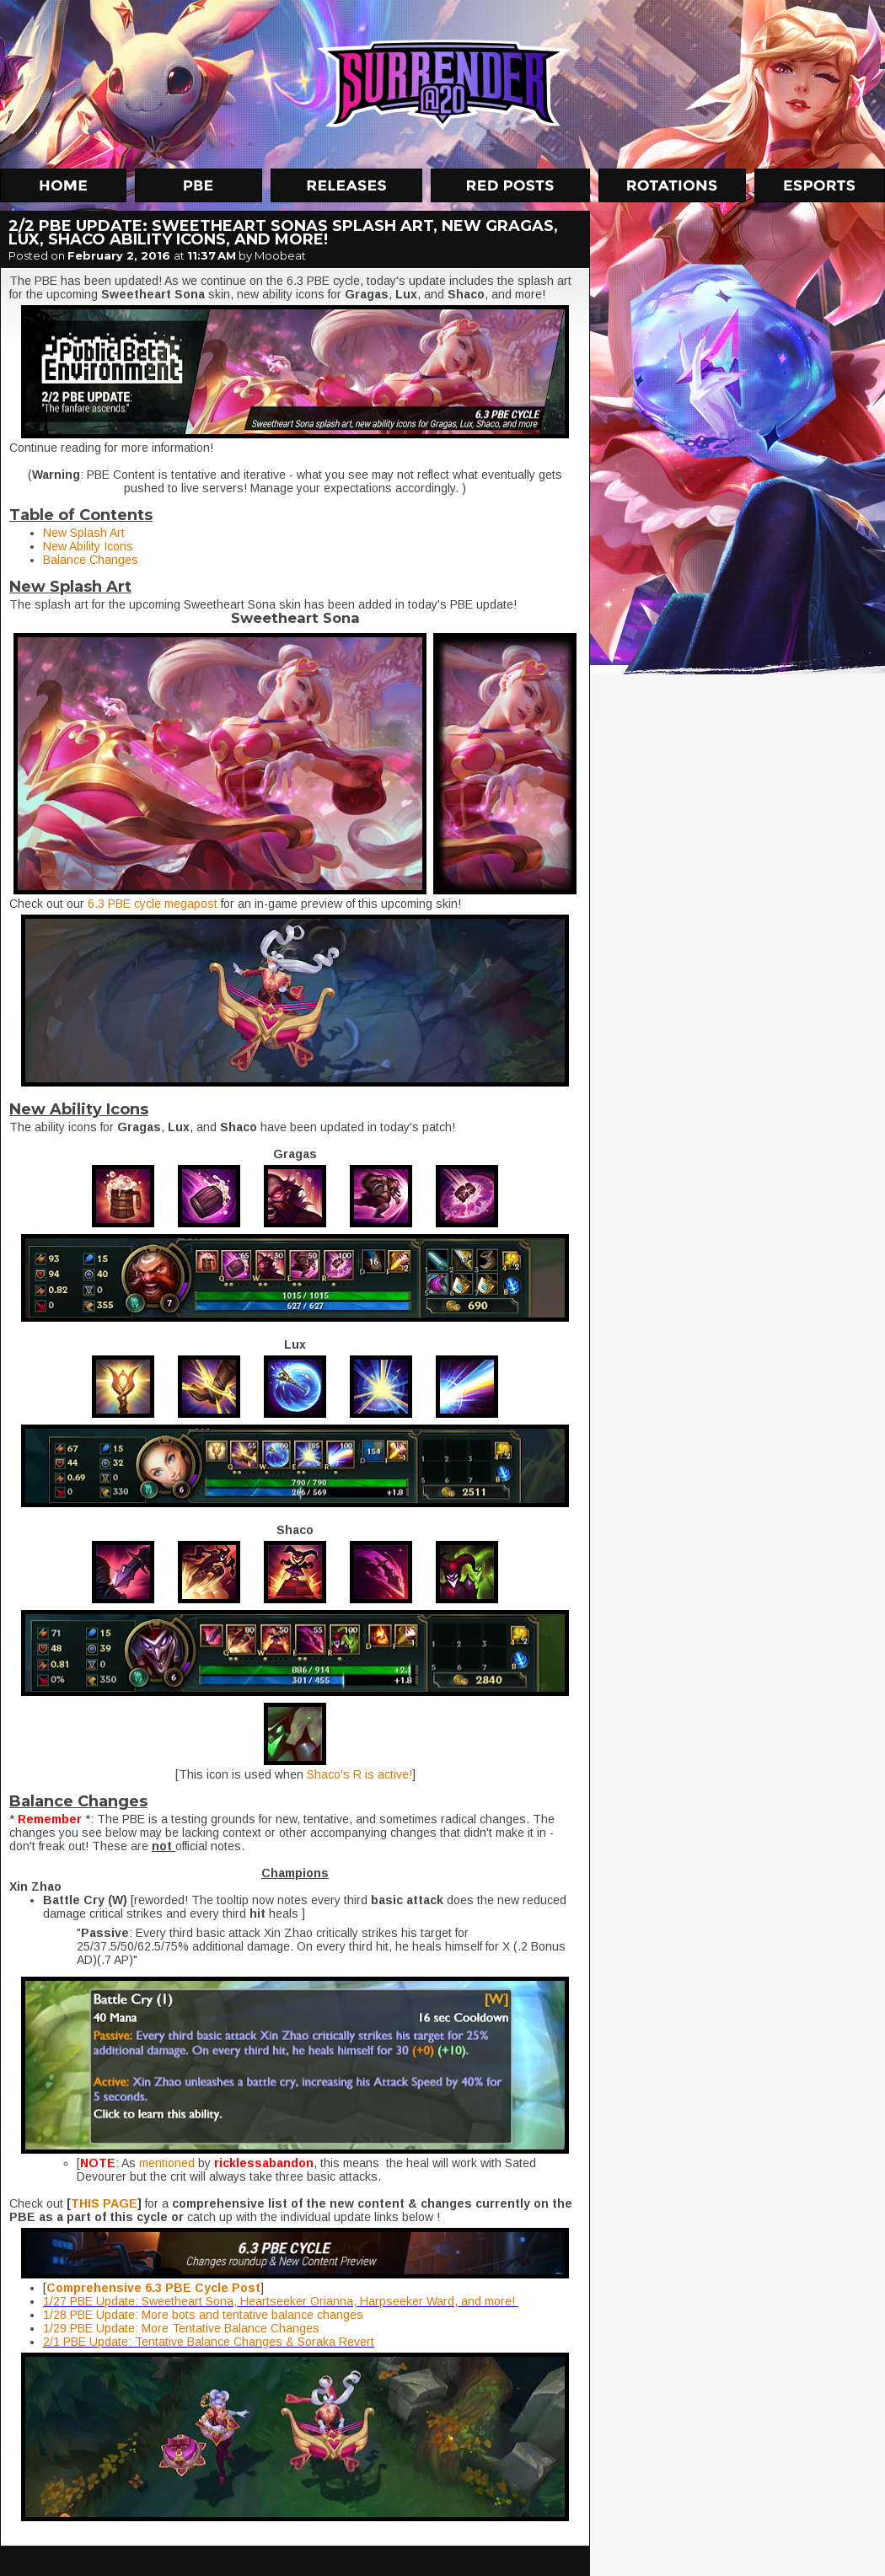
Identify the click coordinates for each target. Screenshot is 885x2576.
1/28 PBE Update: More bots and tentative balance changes (203, 2314)
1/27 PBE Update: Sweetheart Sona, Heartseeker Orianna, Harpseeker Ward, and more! (280, 2301)
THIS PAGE (104, 2203)
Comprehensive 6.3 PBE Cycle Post (153, 2287)
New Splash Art (84, 532)
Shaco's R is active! (357, 1774)
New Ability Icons (88, 546)
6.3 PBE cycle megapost (150, 903)
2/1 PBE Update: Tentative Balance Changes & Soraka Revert (208, 2341)
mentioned (167, 2163)
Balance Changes (90, 559)
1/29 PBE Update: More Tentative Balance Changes (181, 2328)
